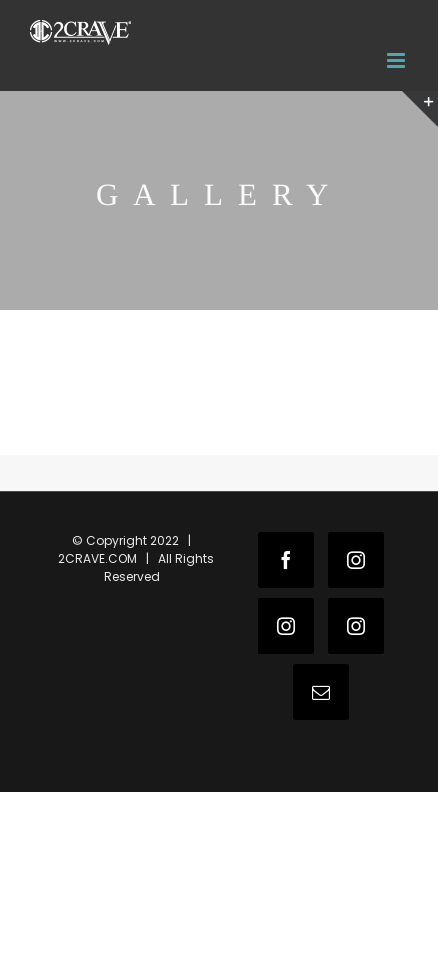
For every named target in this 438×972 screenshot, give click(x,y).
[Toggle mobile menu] (397, 60)
